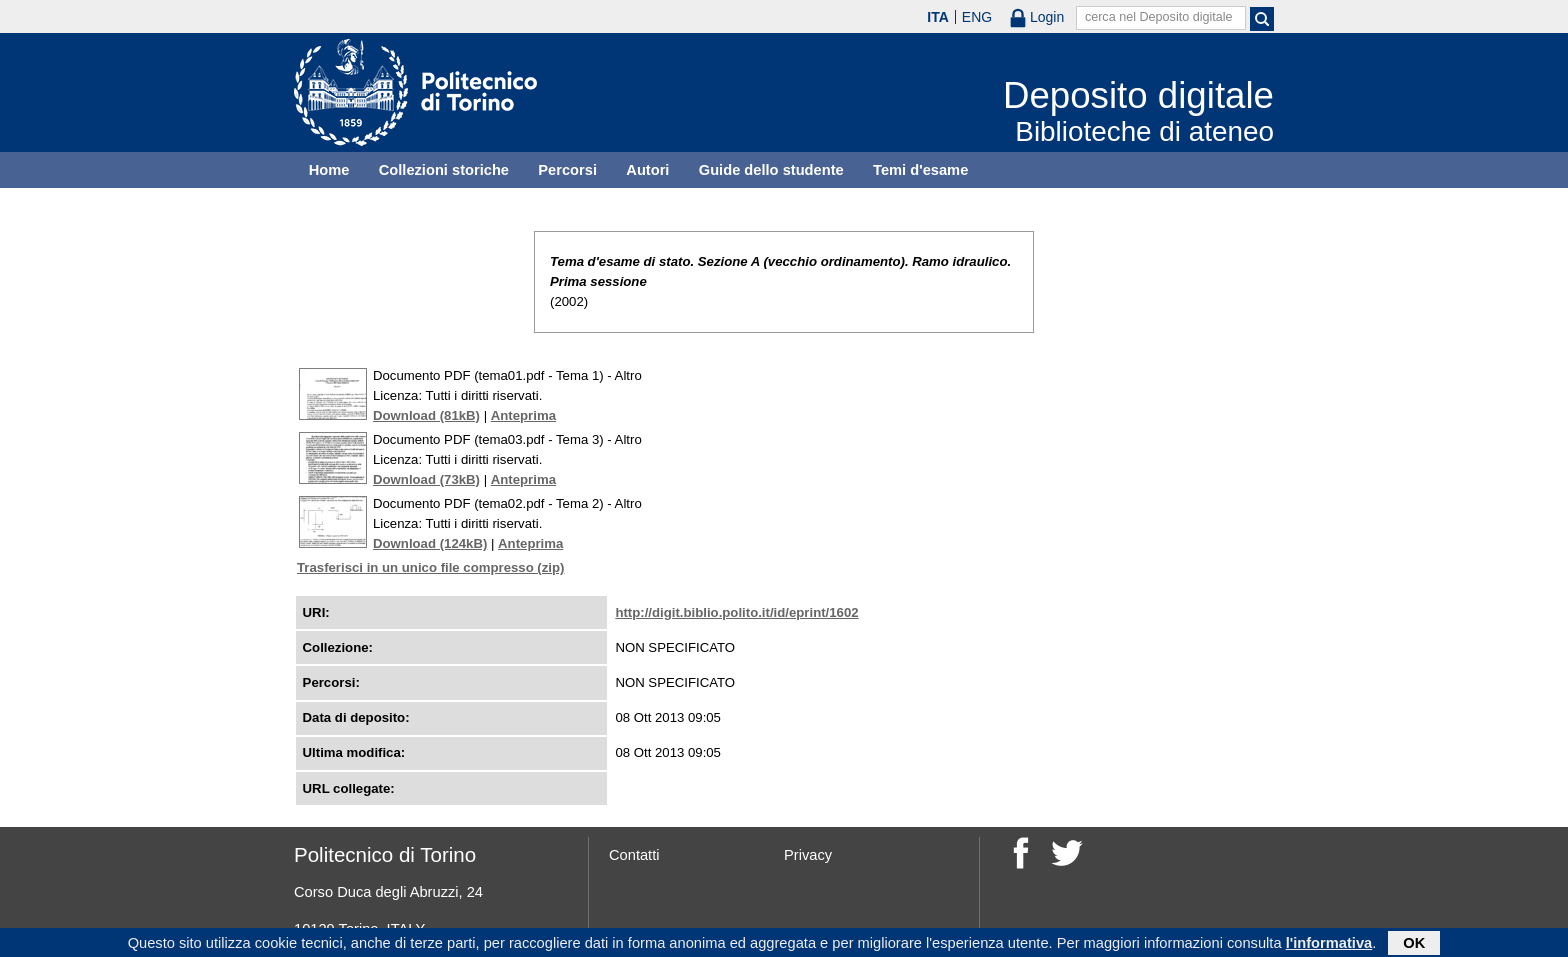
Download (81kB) (426, 415)
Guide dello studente (771, 170)
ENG (977, 17)
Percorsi (567, 170)
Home (329, 170)
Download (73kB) (426, 479)
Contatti (634, 855)
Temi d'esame (920, 170)
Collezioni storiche (444, 170)
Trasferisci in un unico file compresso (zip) (430, 567)
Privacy (808, 855)
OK (1414, 945)
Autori (647, 170)
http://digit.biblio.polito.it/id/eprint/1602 (736, 612)
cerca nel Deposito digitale (1159, 17)
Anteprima (523, 415)
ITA (938, 17)
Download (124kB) (430, 543)
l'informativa (1329, 945)
